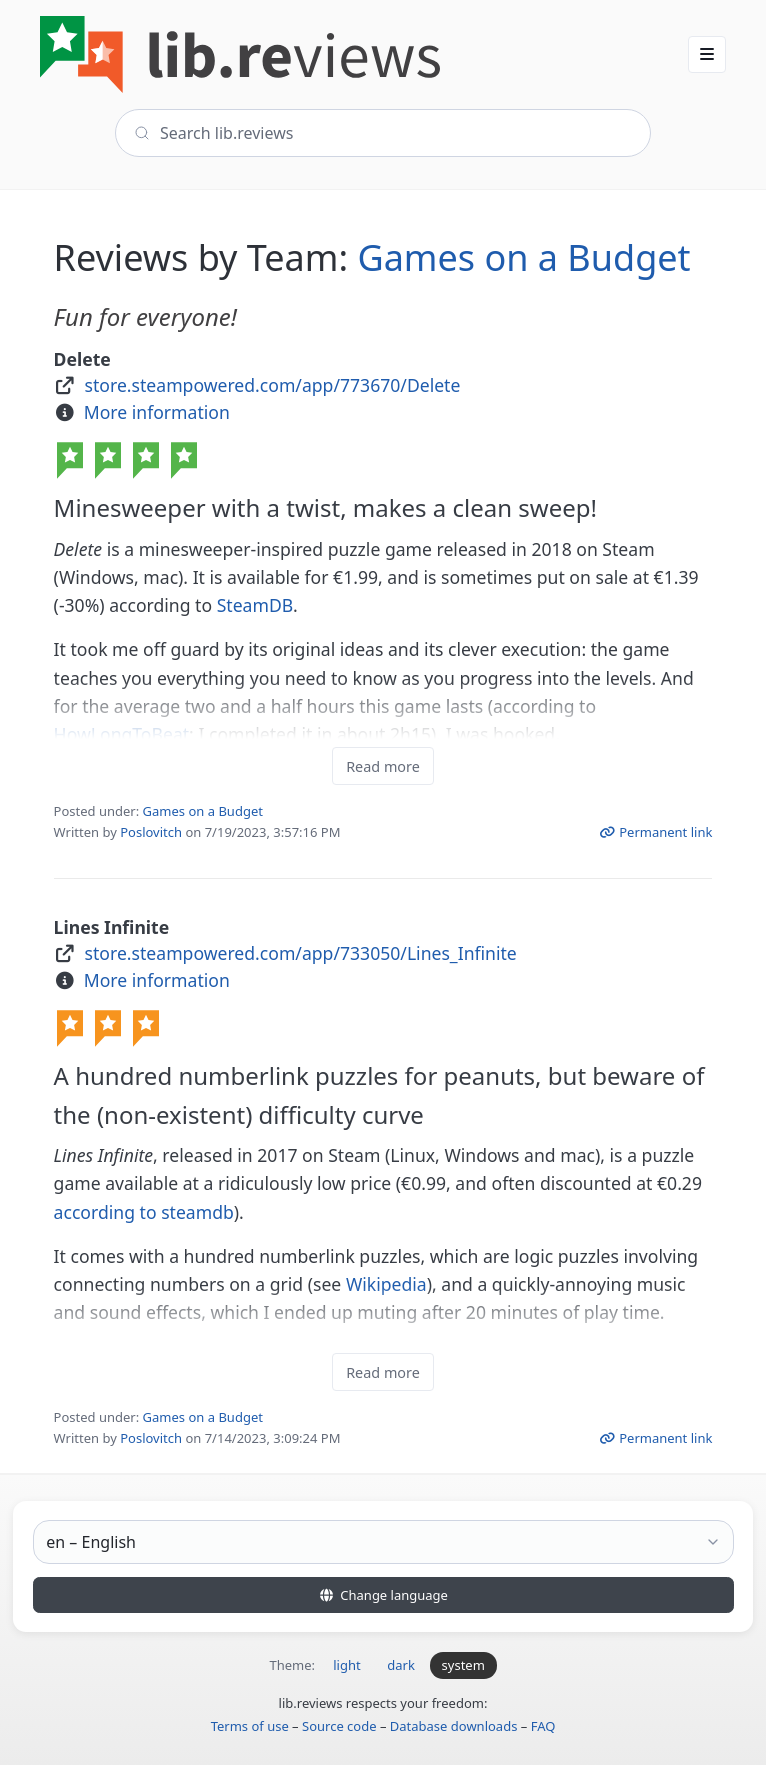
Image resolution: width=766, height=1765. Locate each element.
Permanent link (656, 832)
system (463, 1665)
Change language (383, 1595)
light (346, 1665)
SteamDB (255, 605)
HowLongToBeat (122, 734)
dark (401, 1665)
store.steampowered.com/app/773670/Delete (273, 385)
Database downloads (454, 1726)
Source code (339, 1726)
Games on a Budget (523, 257)
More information (157, 412)
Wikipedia (386, 1284)
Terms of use (250, 1726)
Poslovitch (151, 832)
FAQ (543, 1726)
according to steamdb (144, 1212)
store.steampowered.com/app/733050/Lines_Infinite (301, 953)
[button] (707, 54)
